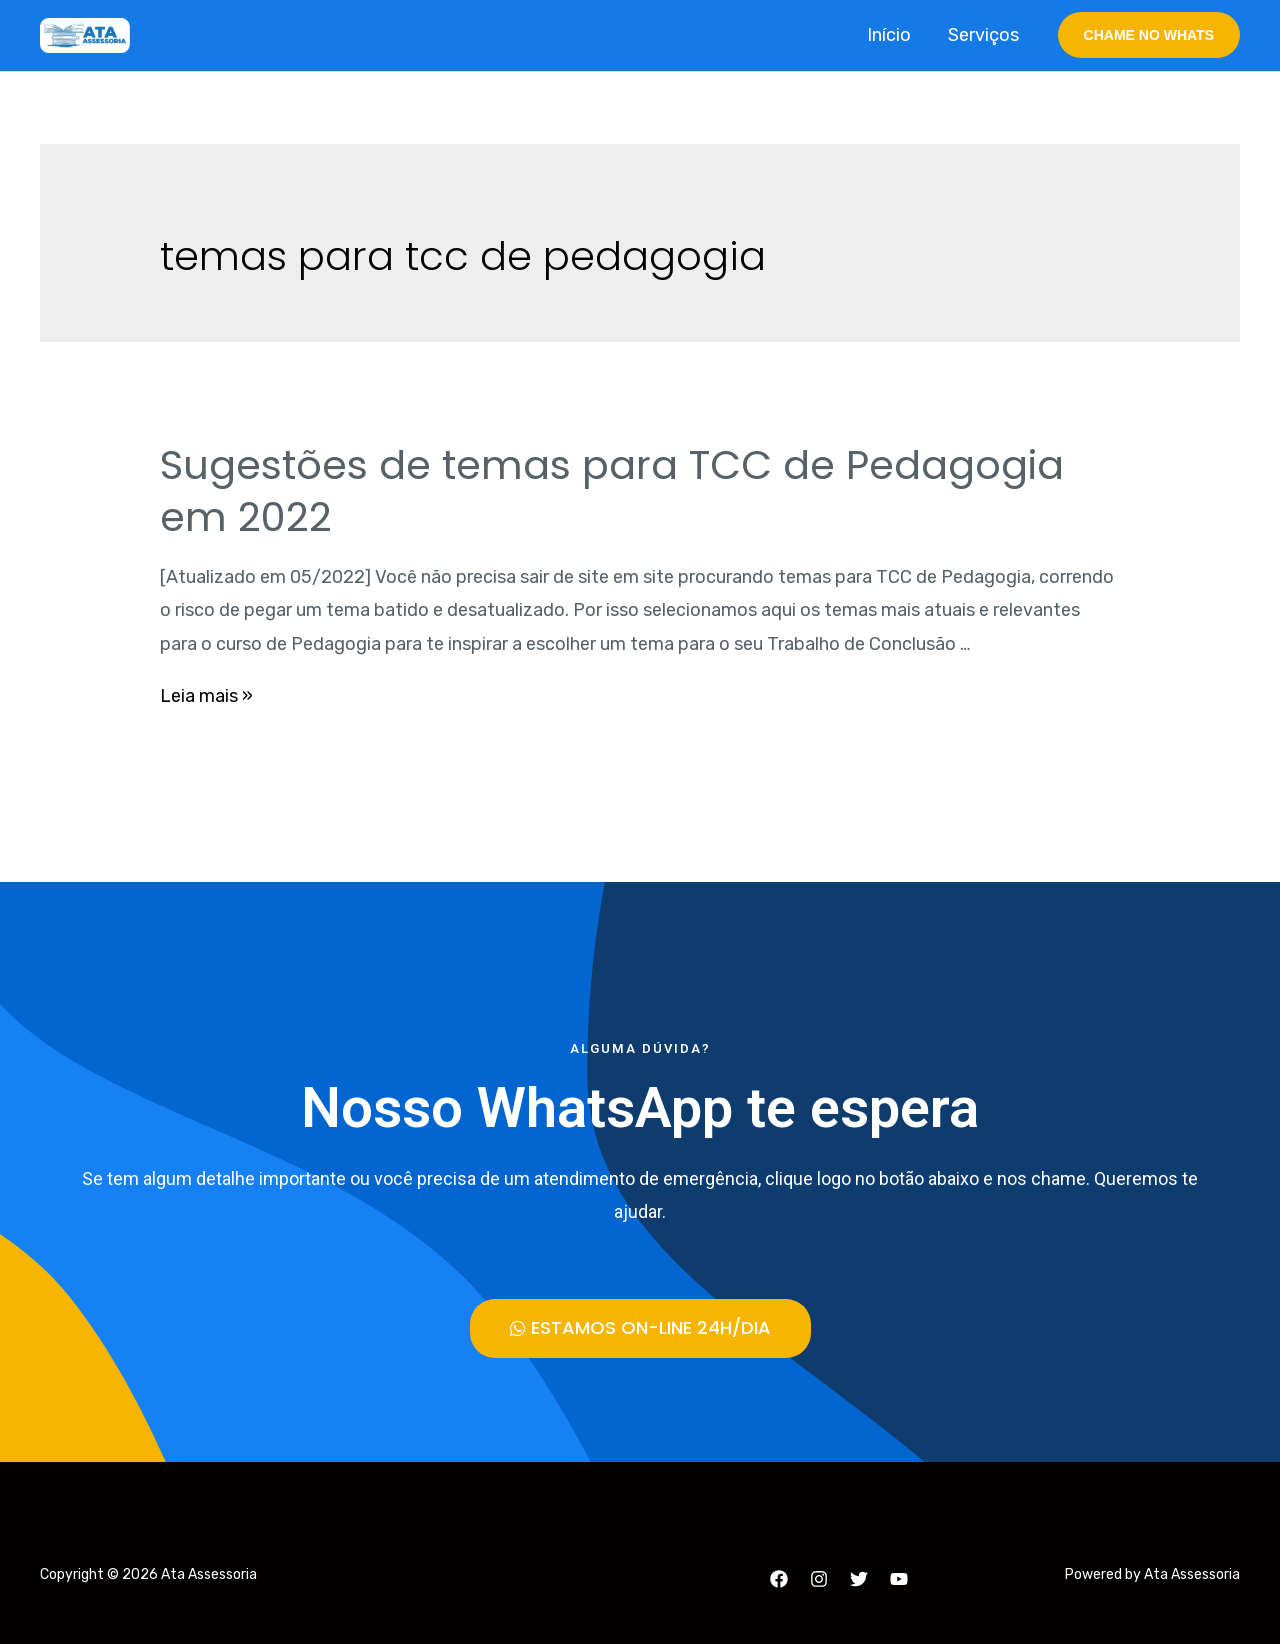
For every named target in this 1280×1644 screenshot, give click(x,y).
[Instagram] (819, 1578)
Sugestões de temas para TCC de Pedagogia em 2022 (612, 491)
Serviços (984, 35)
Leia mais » (206, 695)
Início (891, 35)
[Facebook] (779, 1578)
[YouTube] (899, 1578)
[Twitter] (859, 1578)
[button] (640, 1327)
